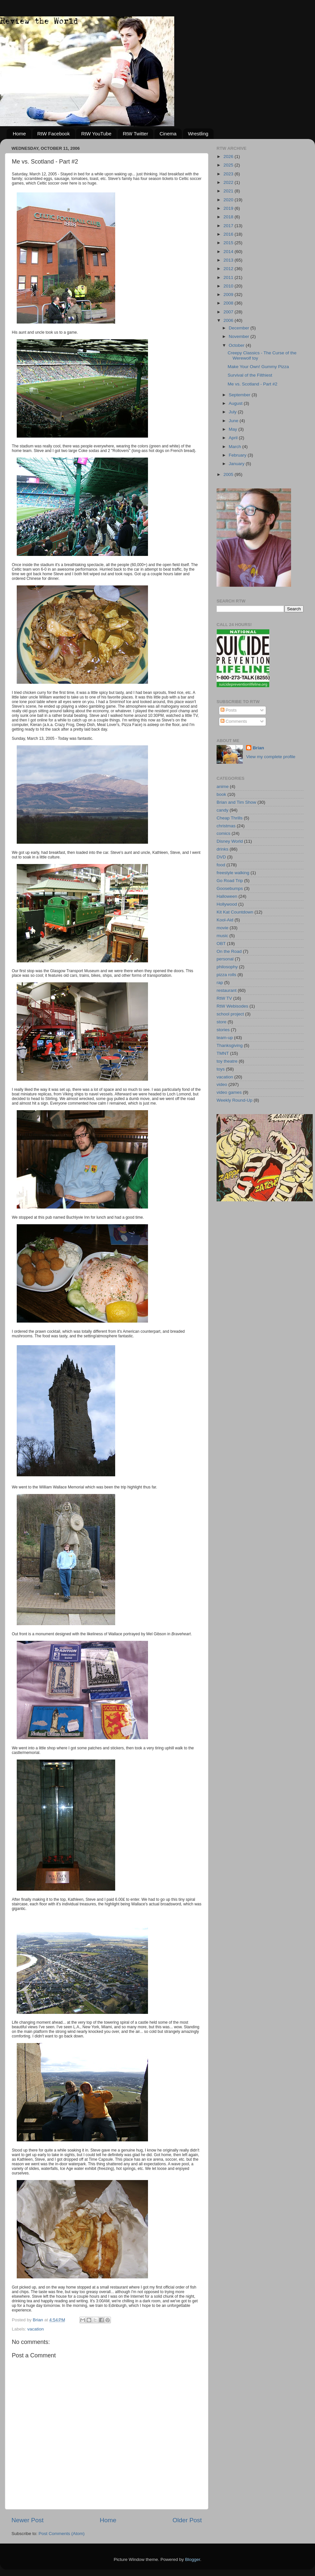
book (221, 794)
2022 (229, 182)
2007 (229, 311)
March (235, 446)
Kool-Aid (225, 919)
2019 (229, 208)
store (221, 1021)
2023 (229, 173)
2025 (229, 165)
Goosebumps (230, 888)
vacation (35, 2329)
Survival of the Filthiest (250, 375)
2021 (229, 190)
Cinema (168, 133)
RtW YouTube (96, 133)
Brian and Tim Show (236, 802)
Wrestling (198, 133)
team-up (225, 1037)
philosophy (227, 966)
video (222, 1084)
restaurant (227, 990)
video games (229, 1092)
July (233, 411)
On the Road (229, 951)
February (238, 455)
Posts (228, 710)
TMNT (223, 1053)
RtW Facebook (53, 133)
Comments (233, 721)
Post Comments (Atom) (62, 2533)
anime (223, 786)
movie (222, 927)
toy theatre (227, 1061)
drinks (222, 849)
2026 (229, 156)
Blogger (192, 2559)
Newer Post (27, 2520)
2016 (229, 234)
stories (223, 1029)
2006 (229, 320)
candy (222, 810)
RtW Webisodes (232, 1006)
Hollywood (227, 904)
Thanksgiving (230, 1045)
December (239, 327)
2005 (229, 474)
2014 (229, 251)
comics (223, 833)
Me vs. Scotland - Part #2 (253, 384)
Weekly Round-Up (234, 1100)
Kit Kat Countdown (235, 912)
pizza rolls (226, 974)
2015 (229, 242)
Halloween (227, 896)
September (240, 394)
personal (225, 958)
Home (19, 133)
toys (221, 1069)
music (222, 935)
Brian (258, 747)
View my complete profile (270, 756)
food (221, 864)
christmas (226, 825)
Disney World (230, 841)
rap (220, 982)
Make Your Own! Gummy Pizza (258, 366)
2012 (229, 268)
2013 (229, 260)
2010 (229, 286)
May (233, 429)
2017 (229, 225)
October (237, 345)
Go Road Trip (230, 880)
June (234, 420)
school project (230, 1014)
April (234, 437)
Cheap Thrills (229, 818)
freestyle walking (233, 872)
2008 (229, 303)
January (237, 463)
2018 (229, 216)
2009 (229, 294)
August (236, 403)
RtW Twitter (135, 133)
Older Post (187, 2520)
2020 (229, 199)
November (239, 336)
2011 (229, 277)
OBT (221, 943)
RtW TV (224, 998)
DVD (221, 857)
